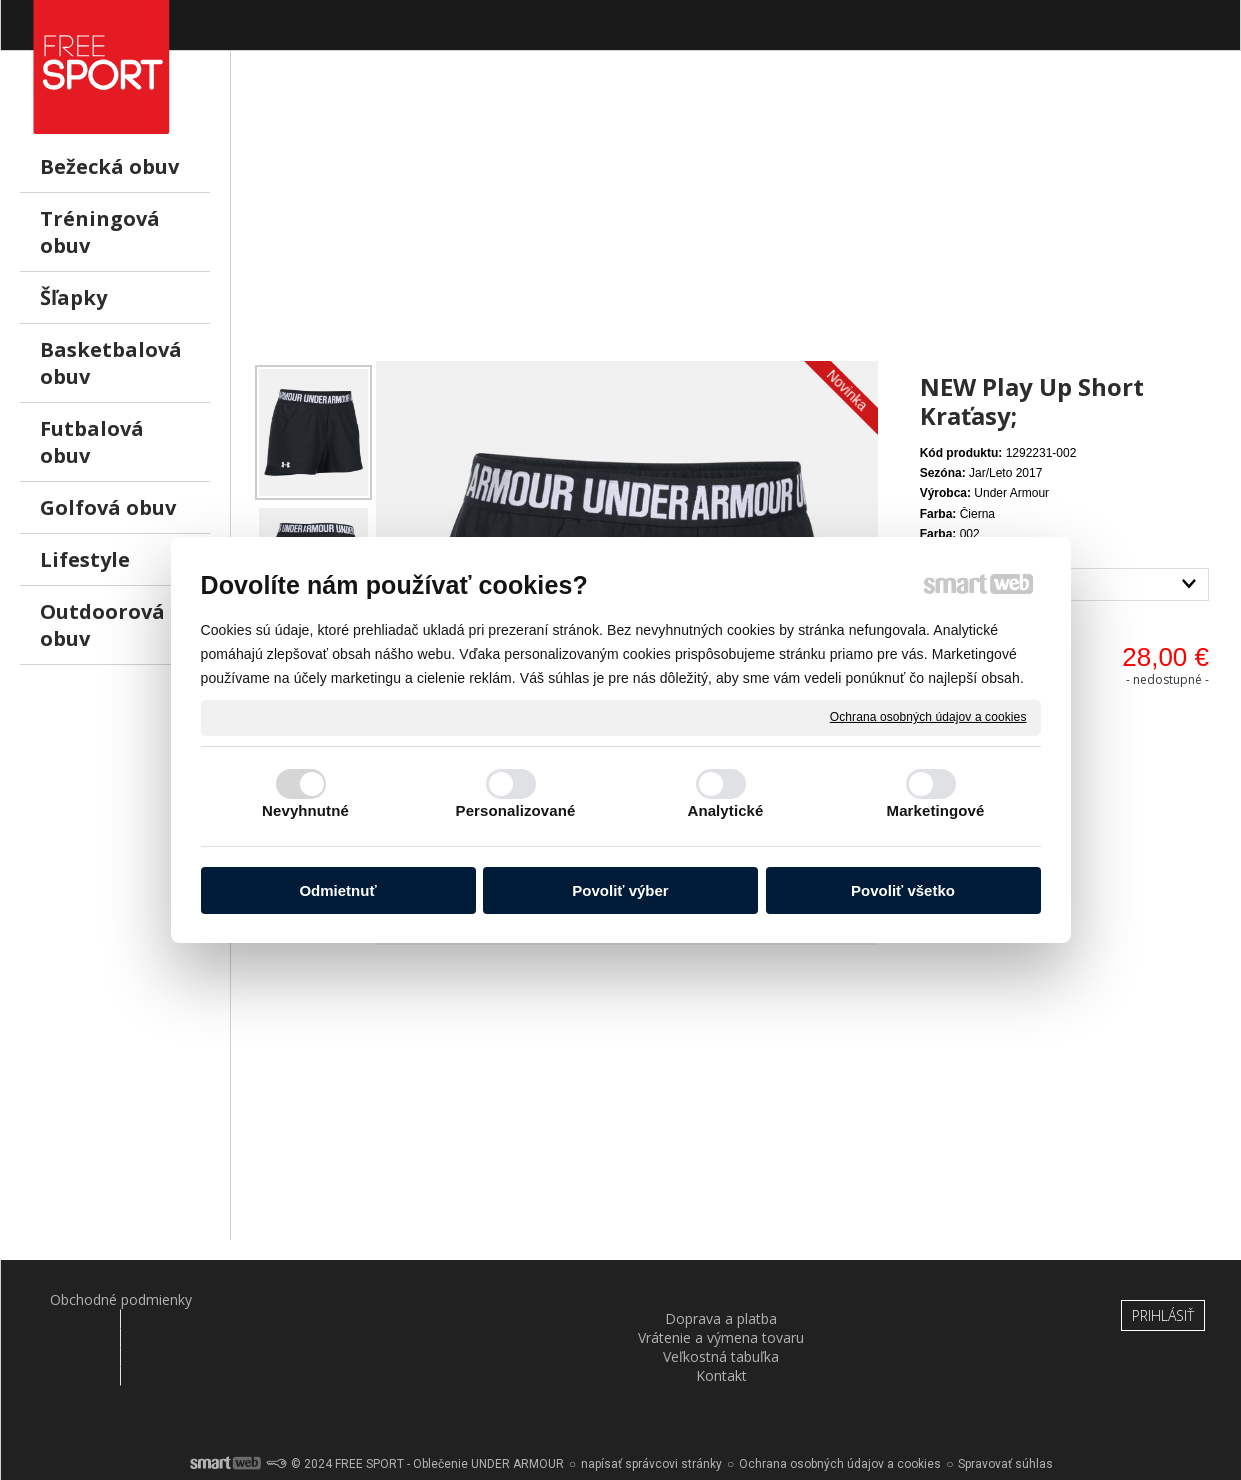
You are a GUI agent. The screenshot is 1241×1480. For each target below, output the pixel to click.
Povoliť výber (620, 890)
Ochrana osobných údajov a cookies (928, 717)
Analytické (725, 810)
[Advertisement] (736, 221)
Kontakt (928, 1299)
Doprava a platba (314, 1299)
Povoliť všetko (903, 890)
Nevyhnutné (305, 810)
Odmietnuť (337, 890)
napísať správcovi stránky (651, 1410)
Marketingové (936, 810)
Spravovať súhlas (1005, 1410)
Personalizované (516, 810)
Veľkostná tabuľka (724, 1299)
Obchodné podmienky (109, 1299)
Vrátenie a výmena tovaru (519, 1299)
